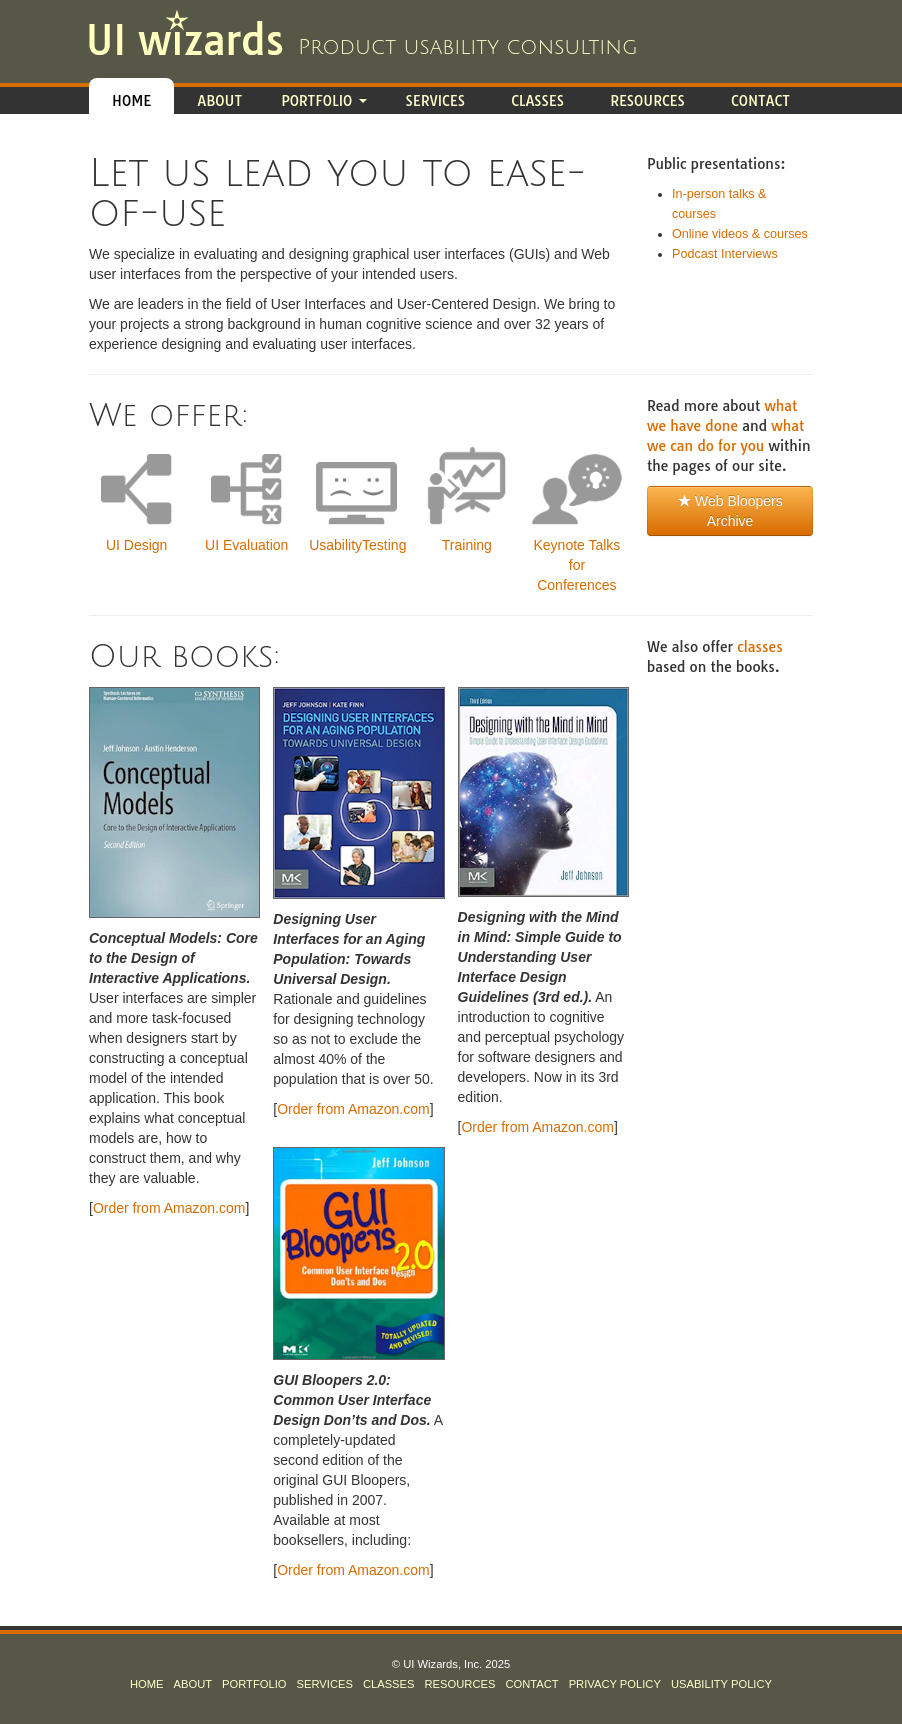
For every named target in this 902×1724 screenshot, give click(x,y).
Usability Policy (721, 1684)
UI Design (136, 545)
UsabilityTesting (357, 545)
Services (435, 101)
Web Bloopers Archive (730, 511)
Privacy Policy (615, 1684)
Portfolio (254, 1684)
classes (759, 647)
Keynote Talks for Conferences (576, 565)
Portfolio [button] (323, 101)
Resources (647, 101)
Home (131, 101)
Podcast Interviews (725, 254)
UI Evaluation (246, 545)
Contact (760, 101)
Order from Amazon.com (169, 1208)
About (219, 101)
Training (467, 545)
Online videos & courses (740, 234)
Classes (537, 101)
